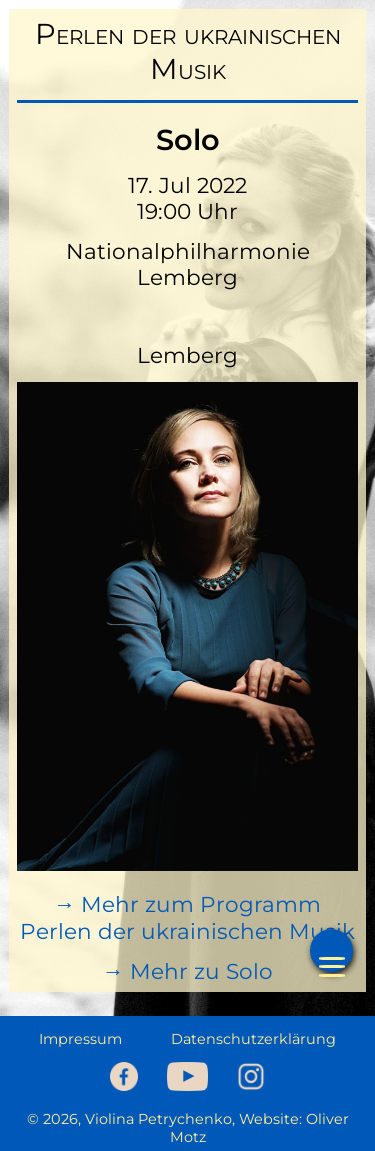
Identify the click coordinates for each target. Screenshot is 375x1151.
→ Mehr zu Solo (187, 971)
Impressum (80, 1039)
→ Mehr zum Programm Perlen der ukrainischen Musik (187, 917)
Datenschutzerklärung (253, 1039)
